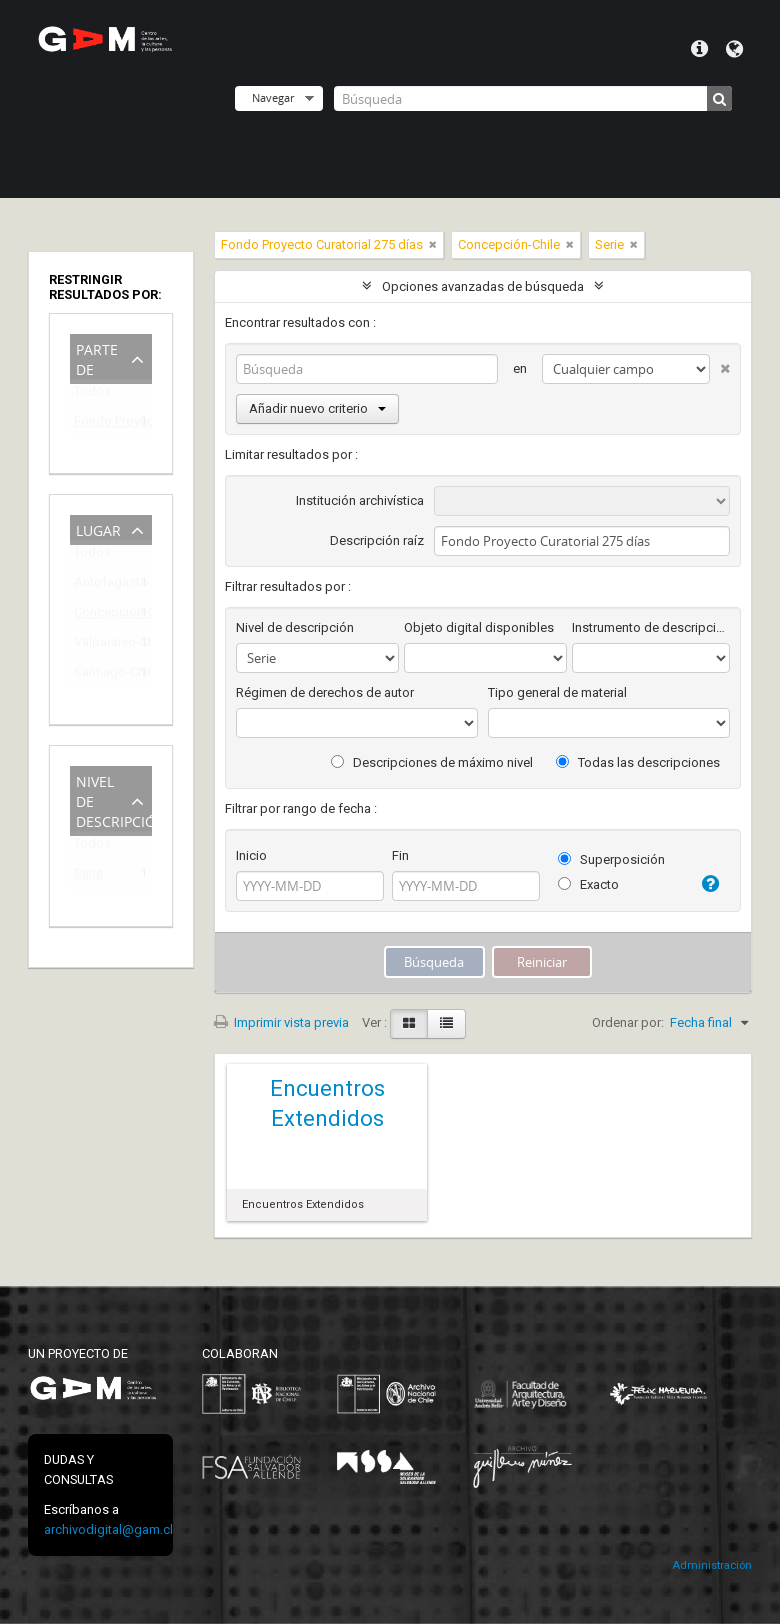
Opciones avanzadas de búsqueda (483, 286)
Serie (88, 876)
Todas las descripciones (638, 762)
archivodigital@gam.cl (108, 1529)
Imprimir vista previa (281, 1022)
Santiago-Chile (97, 675)
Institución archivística (360, 500)
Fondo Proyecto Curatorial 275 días (97, 424)
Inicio (251, 855)
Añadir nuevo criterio (317, 408)
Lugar (98, 528)
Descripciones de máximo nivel (432, 762)
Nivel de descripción (114, 799)
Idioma (734, 49)
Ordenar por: (628, 1022)
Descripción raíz (377, 540)
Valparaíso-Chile (97, 645)
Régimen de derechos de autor (325, 692)
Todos (92, 395)
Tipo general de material (557, 692)
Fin (400, 855)
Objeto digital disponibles (479, 627)
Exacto (588, 884)
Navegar (273, 97)
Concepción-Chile (97, 615)
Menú (699, 49)
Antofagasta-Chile (97, 585)
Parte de (97, 357)
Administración (712, 1565)
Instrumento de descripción (651, 627)
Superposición (611, 859)
